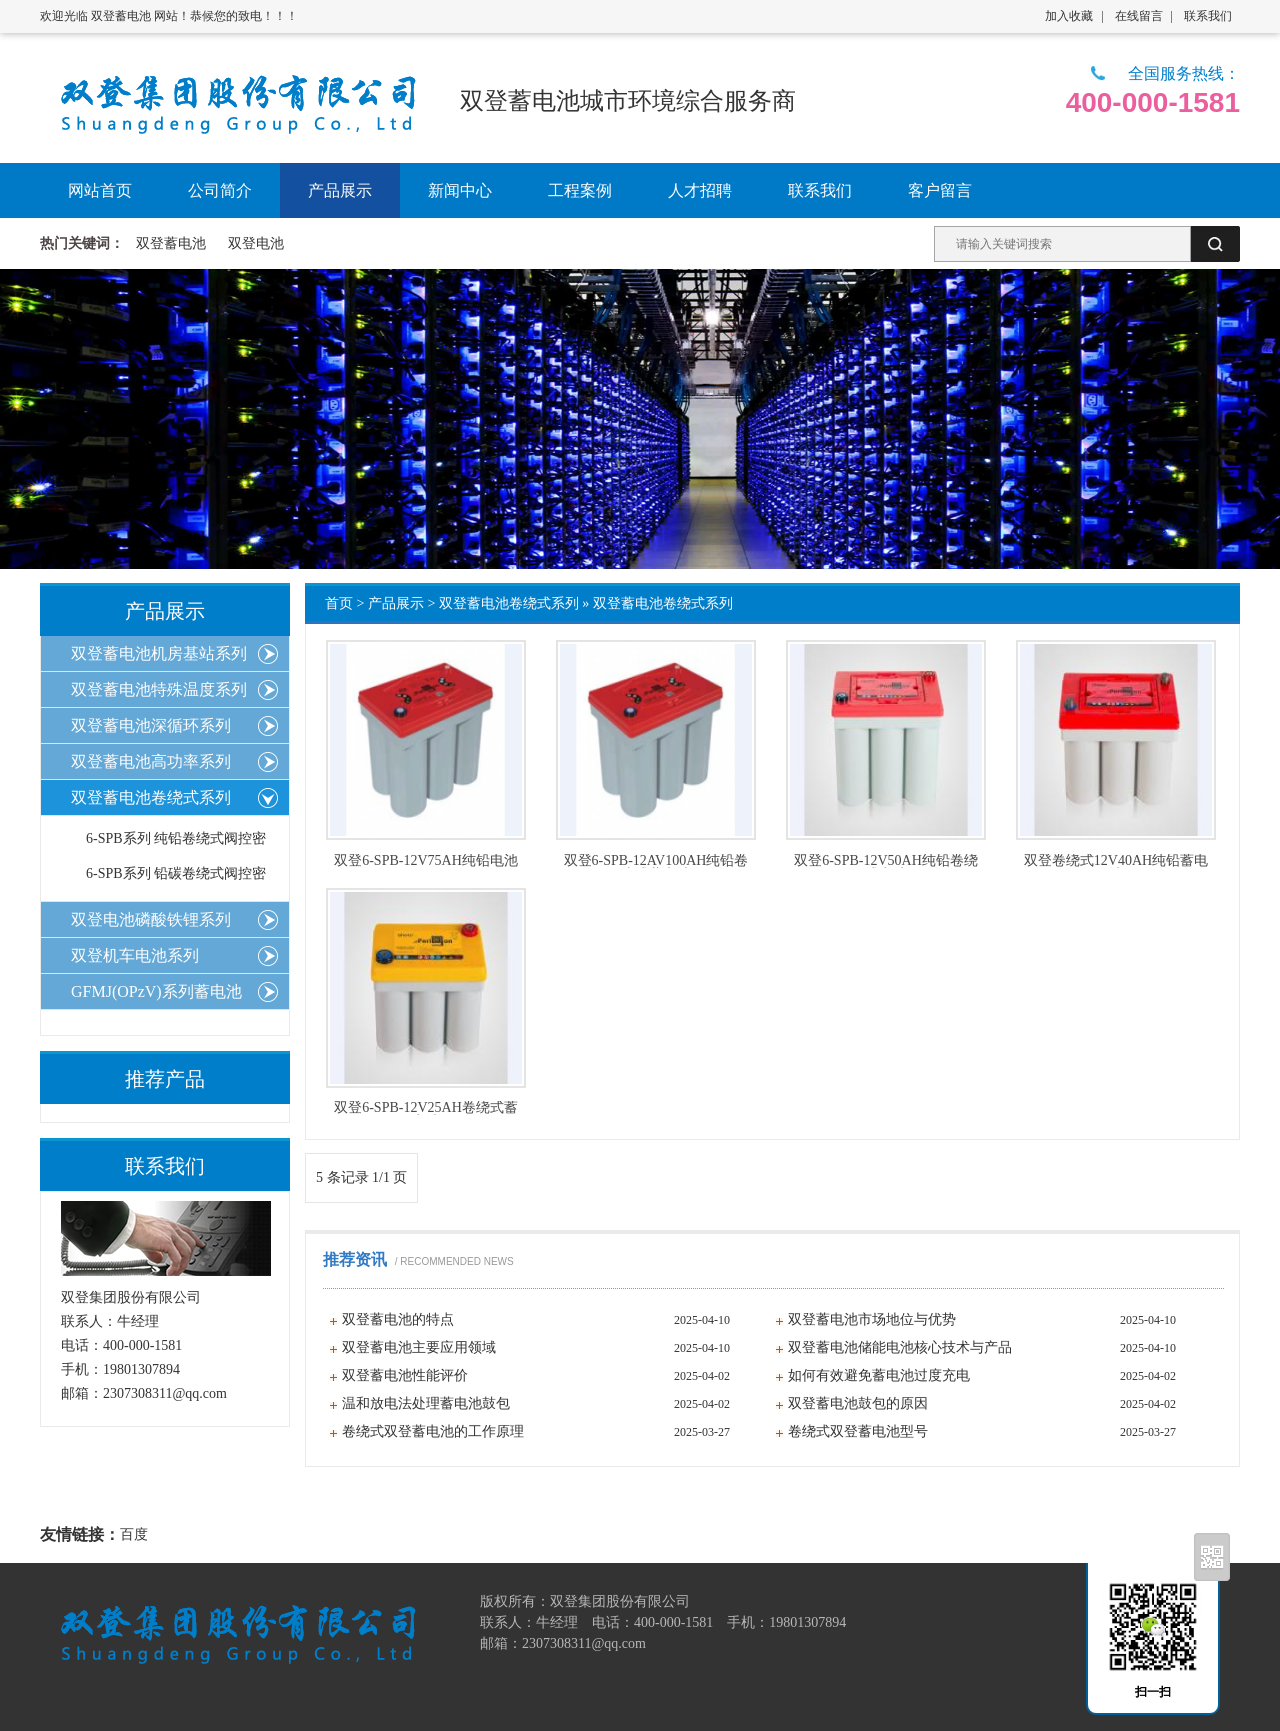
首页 (339, 603)
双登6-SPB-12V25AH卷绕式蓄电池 (426, 1108)
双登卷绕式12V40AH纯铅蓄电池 (1116, 861)
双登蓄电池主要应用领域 (419, 1347)
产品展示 (396, 603)
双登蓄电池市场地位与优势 (872, 1319)
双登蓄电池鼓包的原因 (858, 1403)
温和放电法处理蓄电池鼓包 (426, 1403)
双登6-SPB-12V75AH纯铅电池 (426, 861)
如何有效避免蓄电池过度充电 (879, 1375)
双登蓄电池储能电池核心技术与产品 (900, 1347)
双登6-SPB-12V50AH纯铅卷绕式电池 (886, 861)
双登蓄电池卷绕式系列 (509, 603)
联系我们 (1208, 16)
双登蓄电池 (171, 243)
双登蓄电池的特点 (398, 1319)
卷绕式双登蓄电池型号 (858, 1431)
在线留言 (1139, 16)
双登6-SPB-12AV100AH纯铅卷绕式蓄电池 (656, 861)
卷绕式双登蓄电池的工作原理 (433, 1431)
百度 (134, 1534)
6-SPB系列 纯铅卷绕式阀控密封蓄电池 (176, 843)
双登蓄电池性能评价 (405, 1375)
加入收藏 (1069, 16)
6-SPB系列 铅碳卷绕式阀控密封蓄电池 (176, 878)
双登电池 (256, 243)
